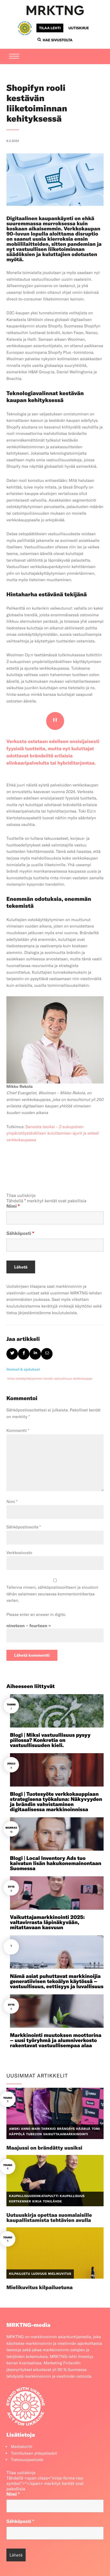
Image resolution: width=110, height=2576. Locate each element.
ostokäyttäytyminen (29, 1379)
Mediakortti (21, 2446)
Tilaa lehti (50, 28)
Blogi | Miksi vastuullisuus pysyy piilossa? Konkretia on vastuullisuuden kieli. (50, 1740)
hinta (10, 1379)
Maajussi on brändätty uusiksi (44, 2148)
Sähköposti (20, 1233)
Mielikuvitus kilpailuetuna (39, 2287)
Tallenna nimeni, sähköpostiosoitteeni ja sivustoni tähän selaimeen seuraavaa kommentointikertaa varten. (52, 1594)
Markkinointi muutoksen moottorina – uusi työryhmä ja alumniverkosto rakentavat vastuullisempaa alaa (56, 2040)
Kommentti (17, 1430)
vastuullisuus (63, 1379)
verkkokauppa (82, 1379)
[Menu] (14, 57)
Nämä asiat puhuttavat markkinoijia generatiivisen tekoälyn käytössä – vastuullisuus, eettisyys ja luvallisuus (56, 1981)
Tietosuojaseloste (27, 2459)
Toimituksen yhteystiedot (34, 2453)
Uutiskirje (78, 28)
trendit (48, 1379)
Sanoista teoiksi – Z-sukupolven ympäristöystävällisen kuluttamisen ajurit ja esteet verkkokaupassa (52, 1133)
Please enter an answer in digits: (36, 1614)
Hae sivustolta (54, 40)
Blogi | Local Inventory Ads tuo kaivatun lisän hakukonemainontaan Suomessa (55, 1863)
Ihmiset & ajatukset (23, 1369)
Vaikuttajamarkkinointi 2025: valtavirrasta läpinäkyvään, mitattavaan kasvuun (47, 1922)
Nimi (13, 1206)
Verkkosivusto (19, 1552)
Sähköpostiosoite (23, 1527)
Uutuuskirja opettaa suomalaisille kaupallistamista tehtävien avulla (49, 2217)
